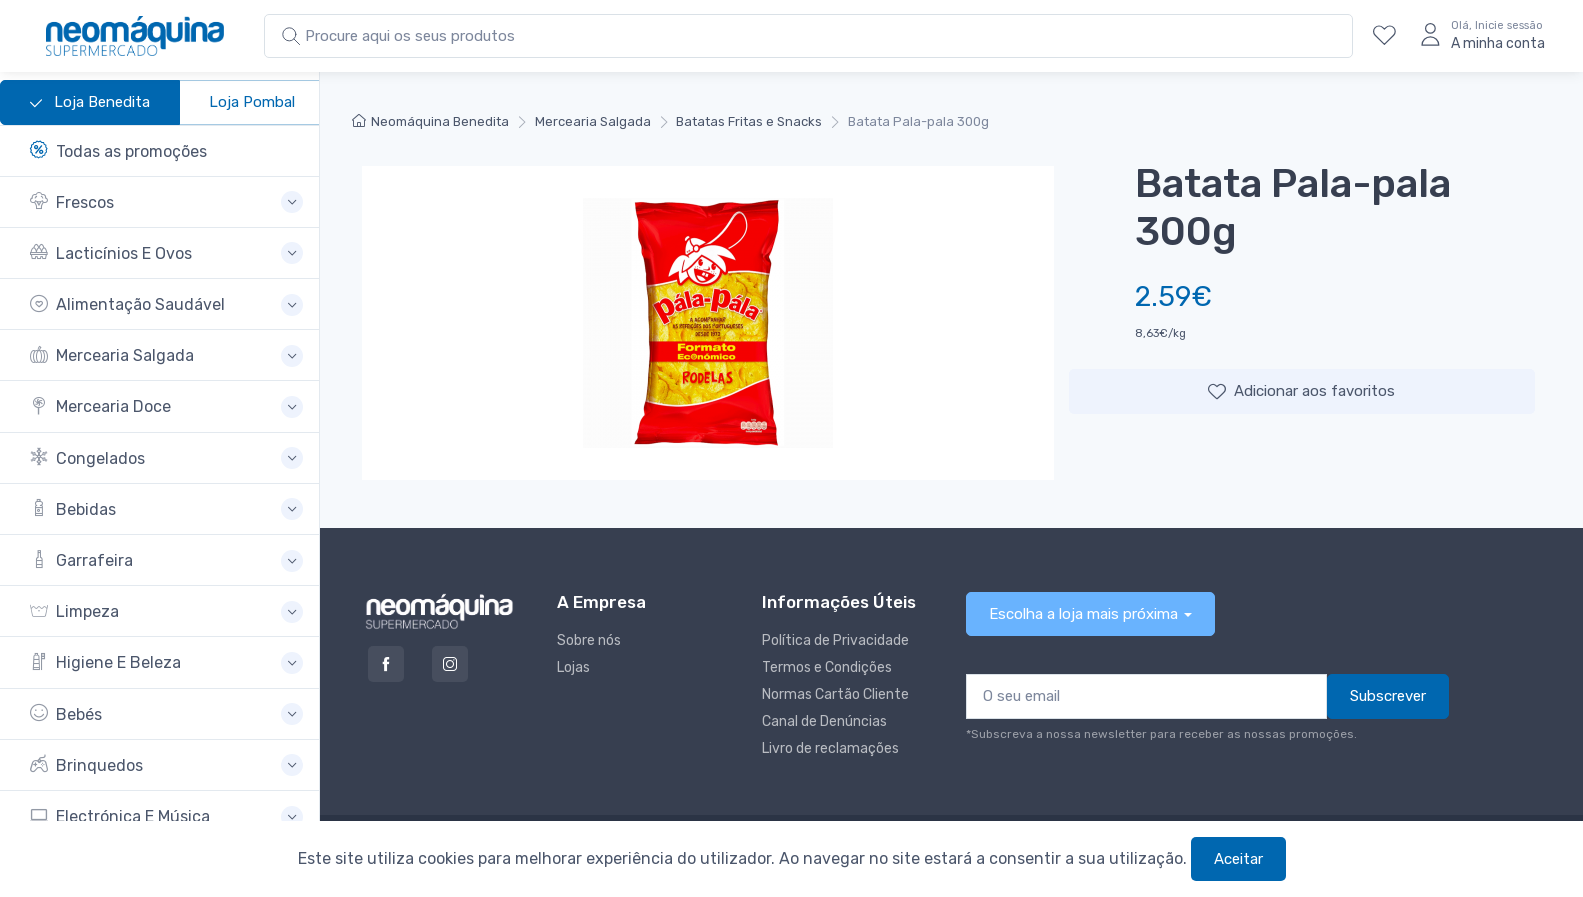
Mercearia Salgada (593, 121)
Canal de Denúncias (824, 721)
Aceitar (1238, 859)
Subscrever (1388, 696)
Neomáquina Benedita (430, 121)
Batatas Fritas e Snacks (749, 121)
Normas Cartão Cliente (835, 694)
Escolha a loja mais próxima (1083, 614)
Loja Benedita (90, 103)
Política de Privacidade (835, 640)
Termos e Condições (827, 667)
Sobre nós (589, 640)
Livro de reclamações (830, 748)
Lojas (573, 667)
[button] (166, 202)
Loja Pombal (252, 102)
